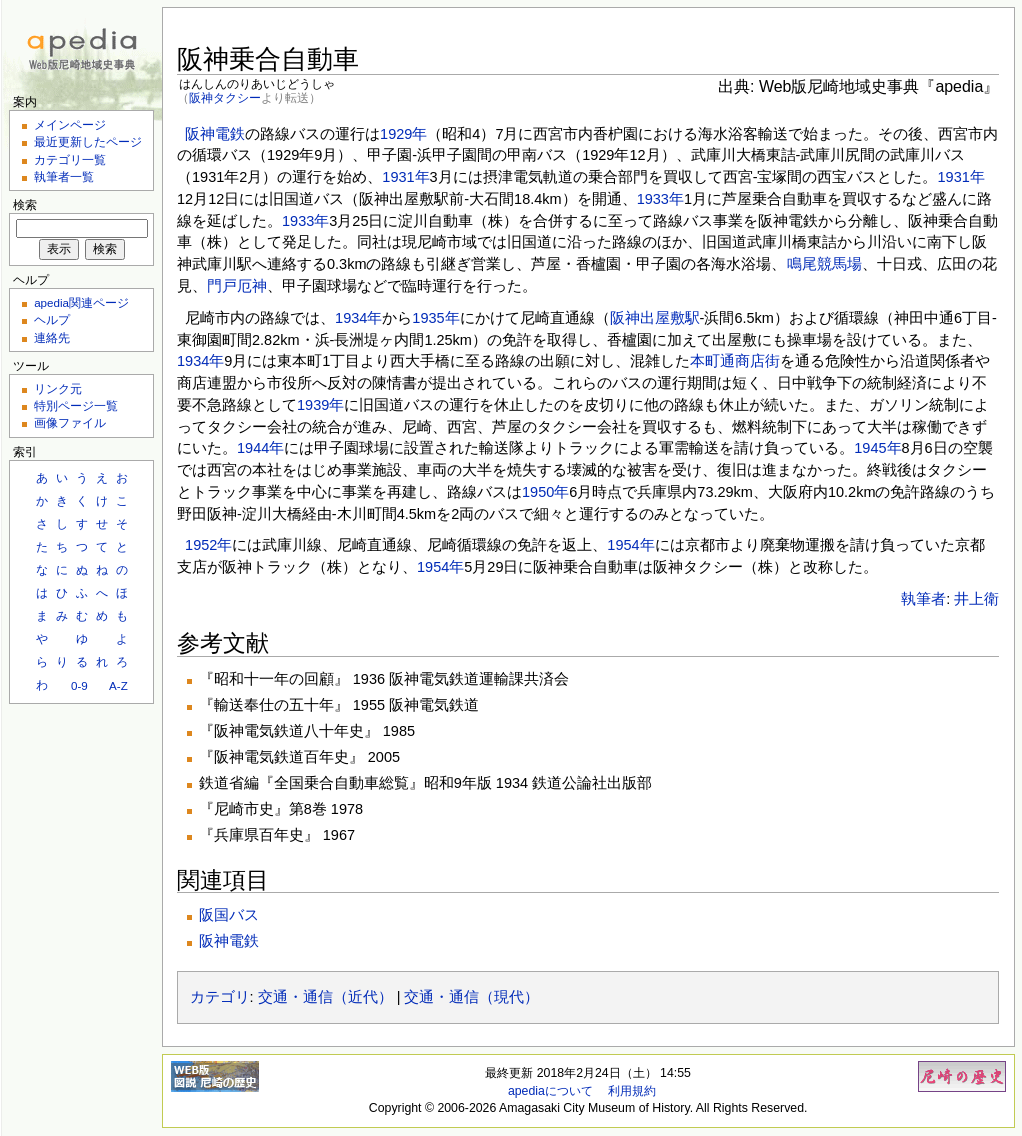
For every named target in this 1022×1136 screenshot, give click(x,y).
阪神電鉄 (215, 134)
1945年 (877, 448)
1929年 (403, 134)
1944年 (260, 448)
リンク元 (58, 388)
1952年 (208, 545)
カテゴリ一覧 (70, 159)
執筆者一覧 (64, 176)
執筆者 (923, 599)
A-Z (118, 685)
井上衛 (976, 599)
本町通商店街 (735, 361)
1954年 (630, 545)
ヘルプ (52, 319)
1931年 (405, 177)
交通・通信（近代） (325, 997)
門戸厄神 (237, 286)
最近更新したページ (88, 141)
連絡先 (52, 337)
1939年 (320, 405)
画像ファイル (70, 422)
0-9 (79, 685)
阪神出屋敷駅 (655, 318)
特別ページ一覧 (76, 405)
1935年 (435, 318)
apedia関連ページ (81, 302)
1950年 (545, 492)
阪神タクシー (225, 97)
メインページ (70, 124)
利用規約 (632, 1091)
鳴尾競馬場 (824, 264)
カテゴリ (220, 997)
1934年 (358, 318)
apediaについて (550, 1091)
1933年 (660, 199)
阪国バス (229, 915)
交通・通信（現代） (471, 997)
